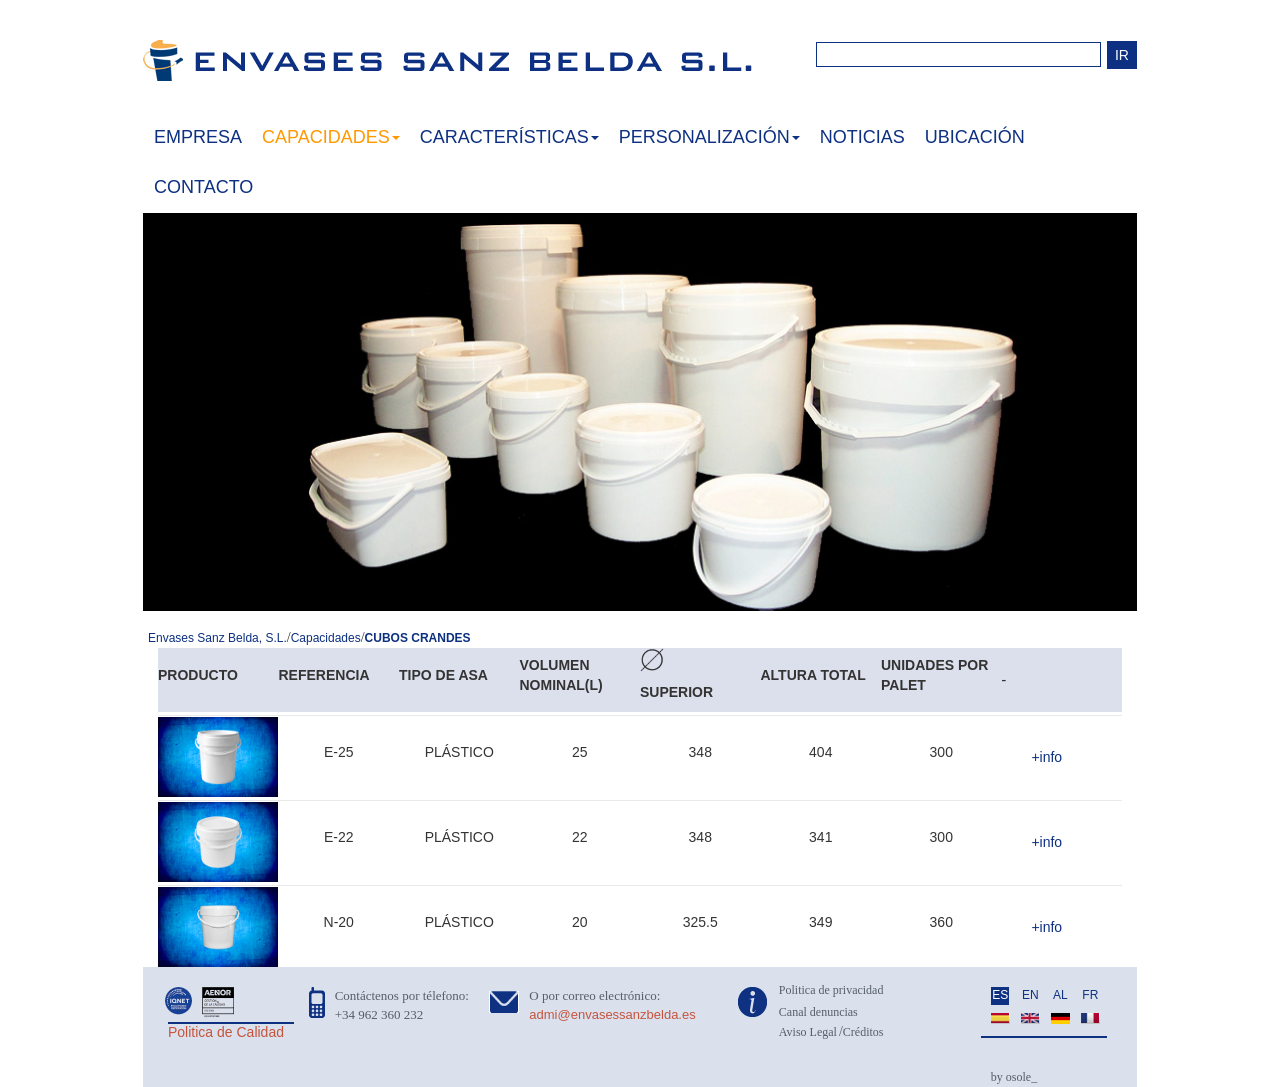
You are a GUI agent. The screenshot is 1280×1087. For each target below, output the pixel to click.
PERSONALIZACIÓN (709, 137)
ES (1000, 995)
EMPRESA (198, 137)
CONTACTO (203, 187)
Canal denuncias (818, 1012)
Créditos (863, 1032)
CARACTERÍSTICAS (509, 137)
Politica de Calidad (226, 1032)
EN (1030, 995)
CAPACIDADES (331, 137)
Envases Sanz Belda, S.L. (217, 638)
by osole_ (1014, 1077)
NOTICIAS (862, 137)
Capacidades (326, 638)
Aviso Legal (808, 1032)
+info (1046, 757)
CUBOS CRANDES (418, 638)
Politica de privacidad (831, 990)
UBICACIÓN (975, 137)
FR (1090, 995)
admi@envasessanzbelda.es (612, 1014)
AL (1060, 995)
